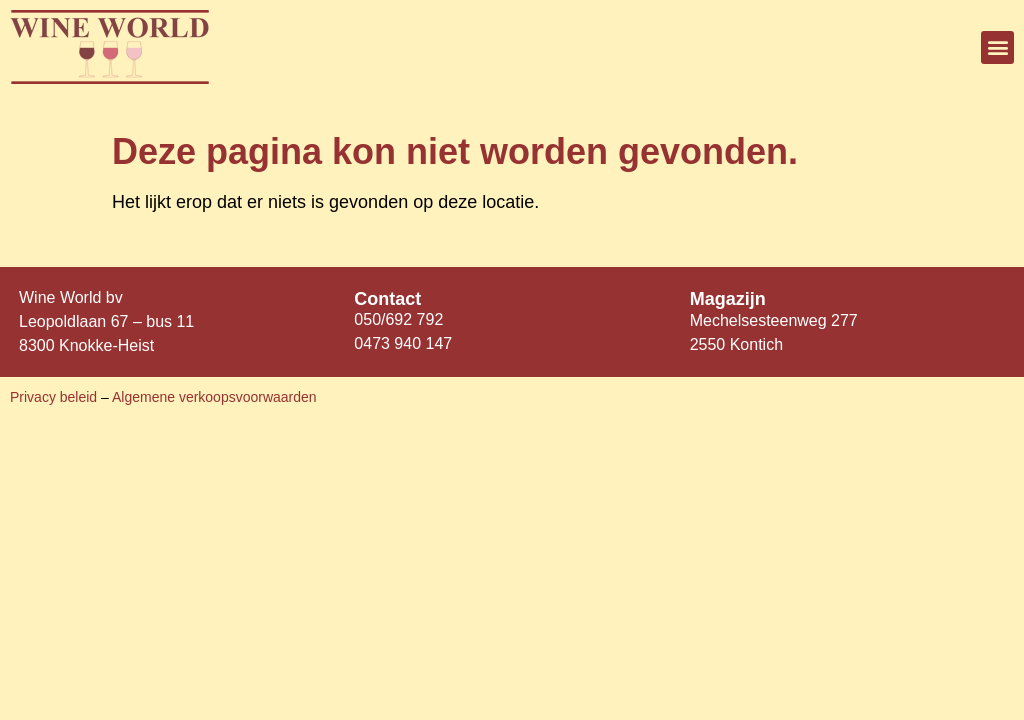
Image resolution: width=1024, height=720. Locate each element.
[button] (997, 47)
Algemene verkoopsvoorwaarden (214, 397)
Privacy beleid (55, 397)
